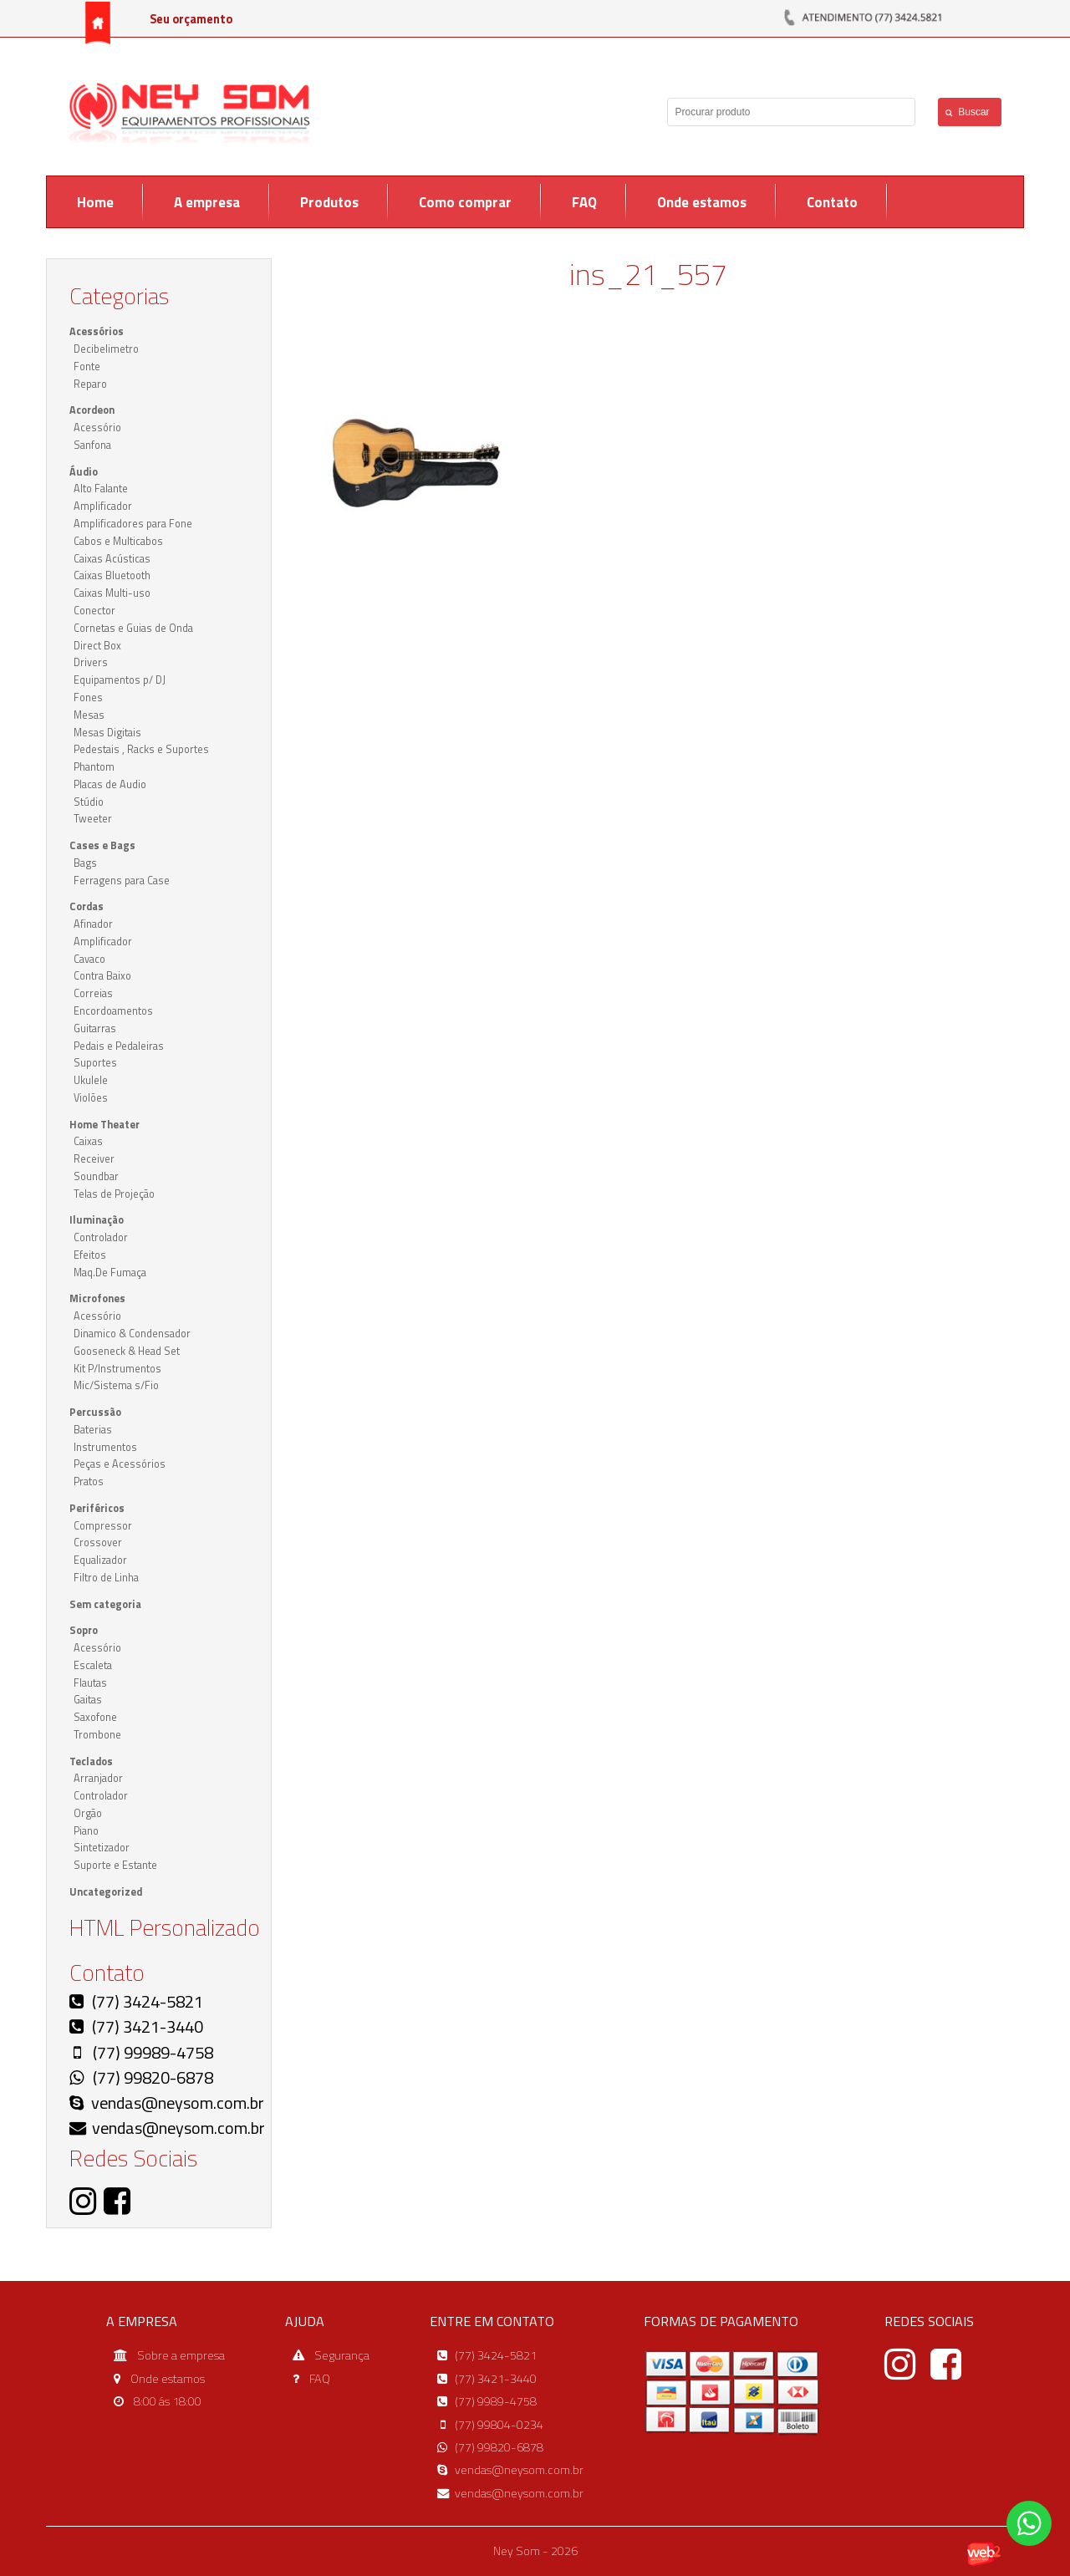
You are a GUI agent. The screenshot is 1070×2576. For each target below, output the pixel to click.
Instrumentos (105, 1447)
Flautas (90, 1683)
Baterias (93, 1430)
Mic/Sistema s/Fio (116, 1385)
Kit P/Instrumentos (117, 1369)
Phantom (94, 767)
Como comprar (465, 202)
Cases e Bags (102, 845)
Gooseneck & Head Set (127, 1351)
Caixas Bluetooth (112, 575)
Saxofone (95, 1717)
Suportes (95, 1063)
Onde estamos (701, 202)
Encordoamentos (113, 1011)
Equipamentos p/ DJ (120, 680)
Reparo (90, 384)
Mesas (89, 715)
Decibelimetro (106, 349)
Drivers (91, 662)
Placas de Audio (110, 784)
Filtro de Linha (106, 1578)
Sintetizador (102, 1848)
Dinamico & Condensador (132, 1333)
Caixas (88, 1141)
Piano (86, 1831)
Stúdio (89, 802)
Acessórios (96, 331)
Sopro (83, 1630)
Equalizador (100, 1560)
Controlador (101, 1237)
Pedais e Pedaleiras (119, 1046)
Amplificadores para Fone (133, 524)
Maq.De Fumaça (110, 1272)
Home (95, 202)
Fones (88, 697)
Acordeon (92, 410)
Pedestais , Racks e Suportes (141, 749)
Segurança (341, 2355)
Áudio (83, 472)
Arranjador (98, 1778)
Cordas (86, 906)
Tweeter (93, 819)
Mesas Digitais (107, 733)
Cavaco (89, 959)
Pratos (89, 1481)
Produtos (329, 202)
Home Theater (104, 1125)
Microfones (97, 1298)
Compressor (103, 1526)
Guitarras (95, 1028)
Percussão (95, 1412)
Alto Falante (101, 488)
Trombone (97, 1735)
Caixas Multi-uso (112, 593)
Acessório (97, 427)
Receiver (94, 1159)
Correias (93, 993)
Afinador (93, 924)
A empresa (207, 202)
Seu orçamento (191, 19)
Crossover (98, 1542)
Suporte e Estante (115, 1865)
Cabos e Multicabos (118, 541)
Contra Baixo (102, 976)
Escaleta (93, 1665)
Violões (91, 1098)
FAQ (584, 202)
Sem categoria (105, 1604)
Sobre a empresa (181, 2355)
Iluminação (96, 1220)
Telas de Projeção (114, 1194)
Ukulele (91, 1080)
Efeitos (90, 1255)
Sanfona (92, 445)
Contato (832, 202)
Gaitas (88, 1700)
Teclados (91, 1761)
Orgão (88, 1813)
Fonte (87, 366)
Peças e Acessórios (120, 1464)
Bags (85, 863)
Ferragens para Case (122, 880)
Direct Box (97, 646)
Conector (94, 611)
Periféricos (97, 1508)
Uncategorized (105, 1892)
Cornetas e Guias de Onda (133, 628)
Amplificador (103, 506)
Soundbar (96, 1176)
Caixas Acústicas (112, 559)
